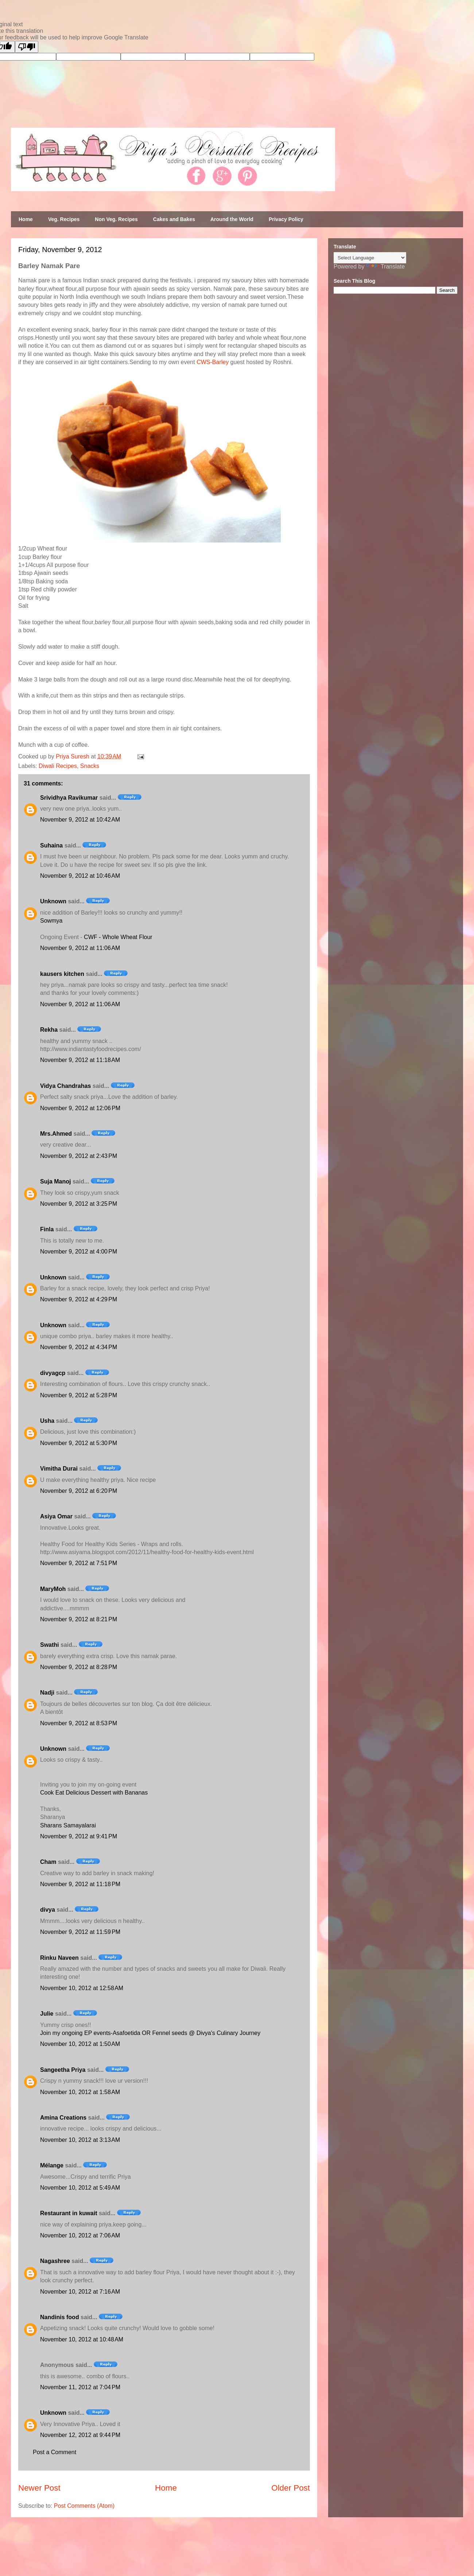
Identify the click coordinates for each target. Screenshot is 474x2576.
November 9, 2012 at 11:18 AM (80, 1060)
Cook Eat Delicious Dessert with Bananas (94, 1792)
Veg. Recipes (63, 219)
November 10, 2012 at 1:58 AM (80, 2092)
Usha (47, 1421)
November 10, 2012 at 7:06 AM (80, 2235)
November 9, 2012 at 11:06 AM (80, 948)
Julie (46, 2014)
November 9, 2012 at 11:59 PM (80, 1932)
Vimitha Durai (59, 1468)
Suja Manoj (55, 1181)
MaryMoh (53, 1589)
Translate (385, 266)
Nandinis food (59, 2317)
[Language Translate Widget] (370, 257)
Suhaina (51, 845)
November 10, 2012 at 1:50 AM (80, 2044)
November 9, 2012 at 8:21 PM (78, 1619)
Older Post (290, 2487)
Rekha (49, 1030)
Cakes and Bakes (174, 219)
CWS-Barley (213, 362)
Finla (47, 1229)
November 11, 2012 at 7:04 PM (80, 2387)
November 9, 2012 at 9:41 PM (78, 1836)
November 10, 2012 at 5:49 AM (80, 2188)
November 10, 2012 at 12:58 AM (81, 1988)
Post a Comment (54, 2452)
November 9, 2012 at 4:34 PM (78, 1347)
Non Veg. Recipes (116, 219)
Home (26, 219)
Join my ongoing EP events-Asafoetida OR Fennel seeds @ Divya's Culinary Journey (150, 2033)
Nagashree (55, 2261)
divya (47, 1910)
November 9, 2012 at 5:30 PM (78, 1443)
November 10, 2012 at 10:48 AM (81, 2339)
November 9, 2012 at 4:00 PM (78, 1251)
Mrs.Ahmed (57, 1134)
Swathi (49, 1645)
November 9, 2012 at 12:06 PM (80, 1108)
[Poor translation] (26, 47)
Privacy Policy (286, 219)
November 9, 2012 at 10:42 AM (80, 819)
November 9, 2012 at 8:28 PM (78, 1667)
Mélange (51, 2165)
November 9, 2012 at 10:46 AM (80, 876)
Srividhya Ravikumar (69, 798)
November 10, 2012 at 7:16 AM (80, 2292)
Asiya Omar (56, 1516)
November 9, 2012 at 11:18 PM (80, 1884)
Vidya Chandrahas (65, 1086)
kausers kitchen (62, 974)
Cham (48, 1862)
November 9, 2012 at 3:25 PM (78, 1204)
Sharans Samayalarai (68, 1825)
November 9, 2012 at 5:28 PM (78, 1395)
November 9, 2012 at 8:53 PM (78, 1723)
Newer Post (39, 2487)
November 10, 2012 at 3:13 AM (80, 2140)
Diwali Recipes (58, 766)
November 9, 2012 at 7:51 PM (78, 1563)
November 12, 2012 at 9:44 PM (80, 2435)
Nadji (47, 1692)
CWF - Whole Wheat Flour (118, 937)
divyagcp (52, 1373)
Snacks (89, 766)
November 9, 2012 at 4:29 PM (78, 1299)
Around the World (231, 219)
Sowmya (51, 921)
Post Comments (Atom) (84, 2506)
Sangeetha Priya (63, 2070)
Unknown (53, 901)
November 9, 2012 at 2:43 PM (78, 1156)
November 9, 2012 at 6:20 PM (78, 1491)
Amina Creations (63, 2118)
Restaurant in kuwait (68, 2213)
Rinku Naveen (59, 1958)
